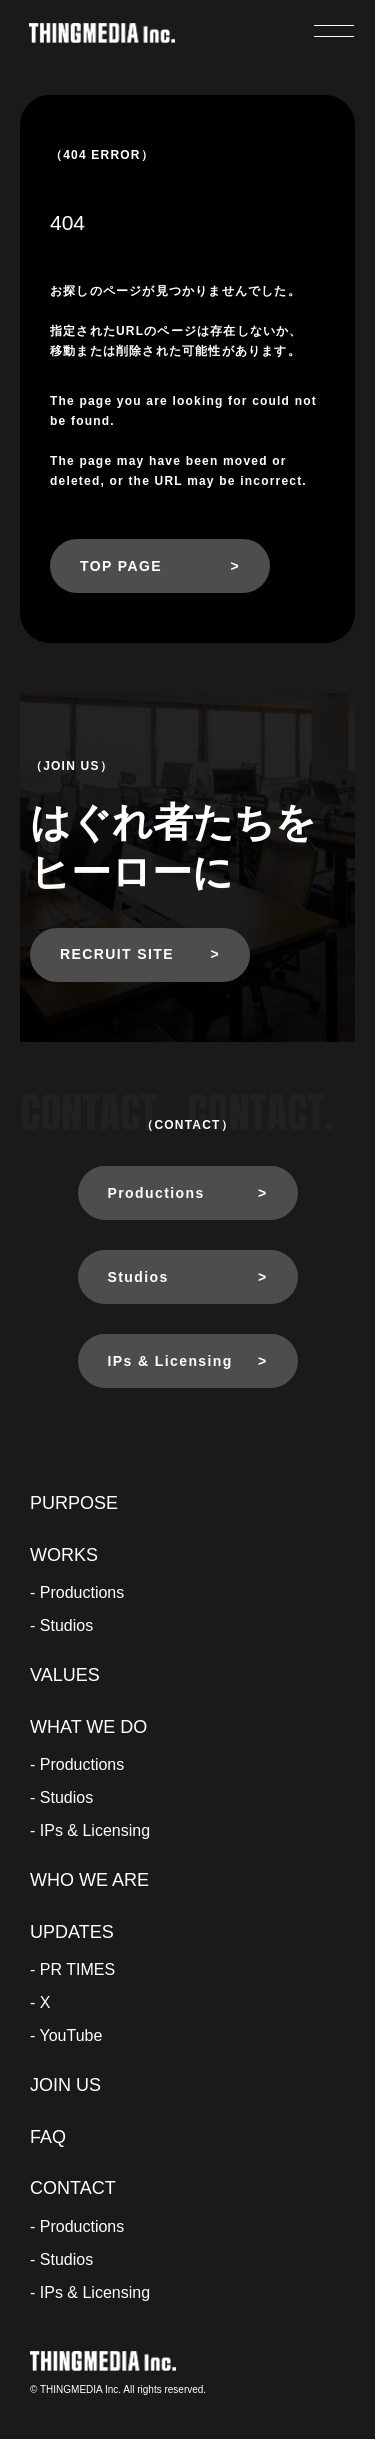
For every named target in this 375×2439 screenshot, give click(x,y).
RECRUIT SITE (117, 954)
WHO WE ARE (89, 1880)
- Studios (61, 1625)
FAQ (48, 2137)
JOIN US (65, 2085)
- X (40, 2002)
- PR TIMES (72, 1969)
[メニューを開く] (334, 31)
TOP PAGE (121, 566)
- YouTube (66, 2035)
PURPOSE (74, 1503)
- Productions (77, 1592)
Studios (138, 1277)
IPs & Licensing (170, 1361)
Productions (156, 1193)
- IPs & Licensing (90, 1830)
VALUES (65, 1675)
